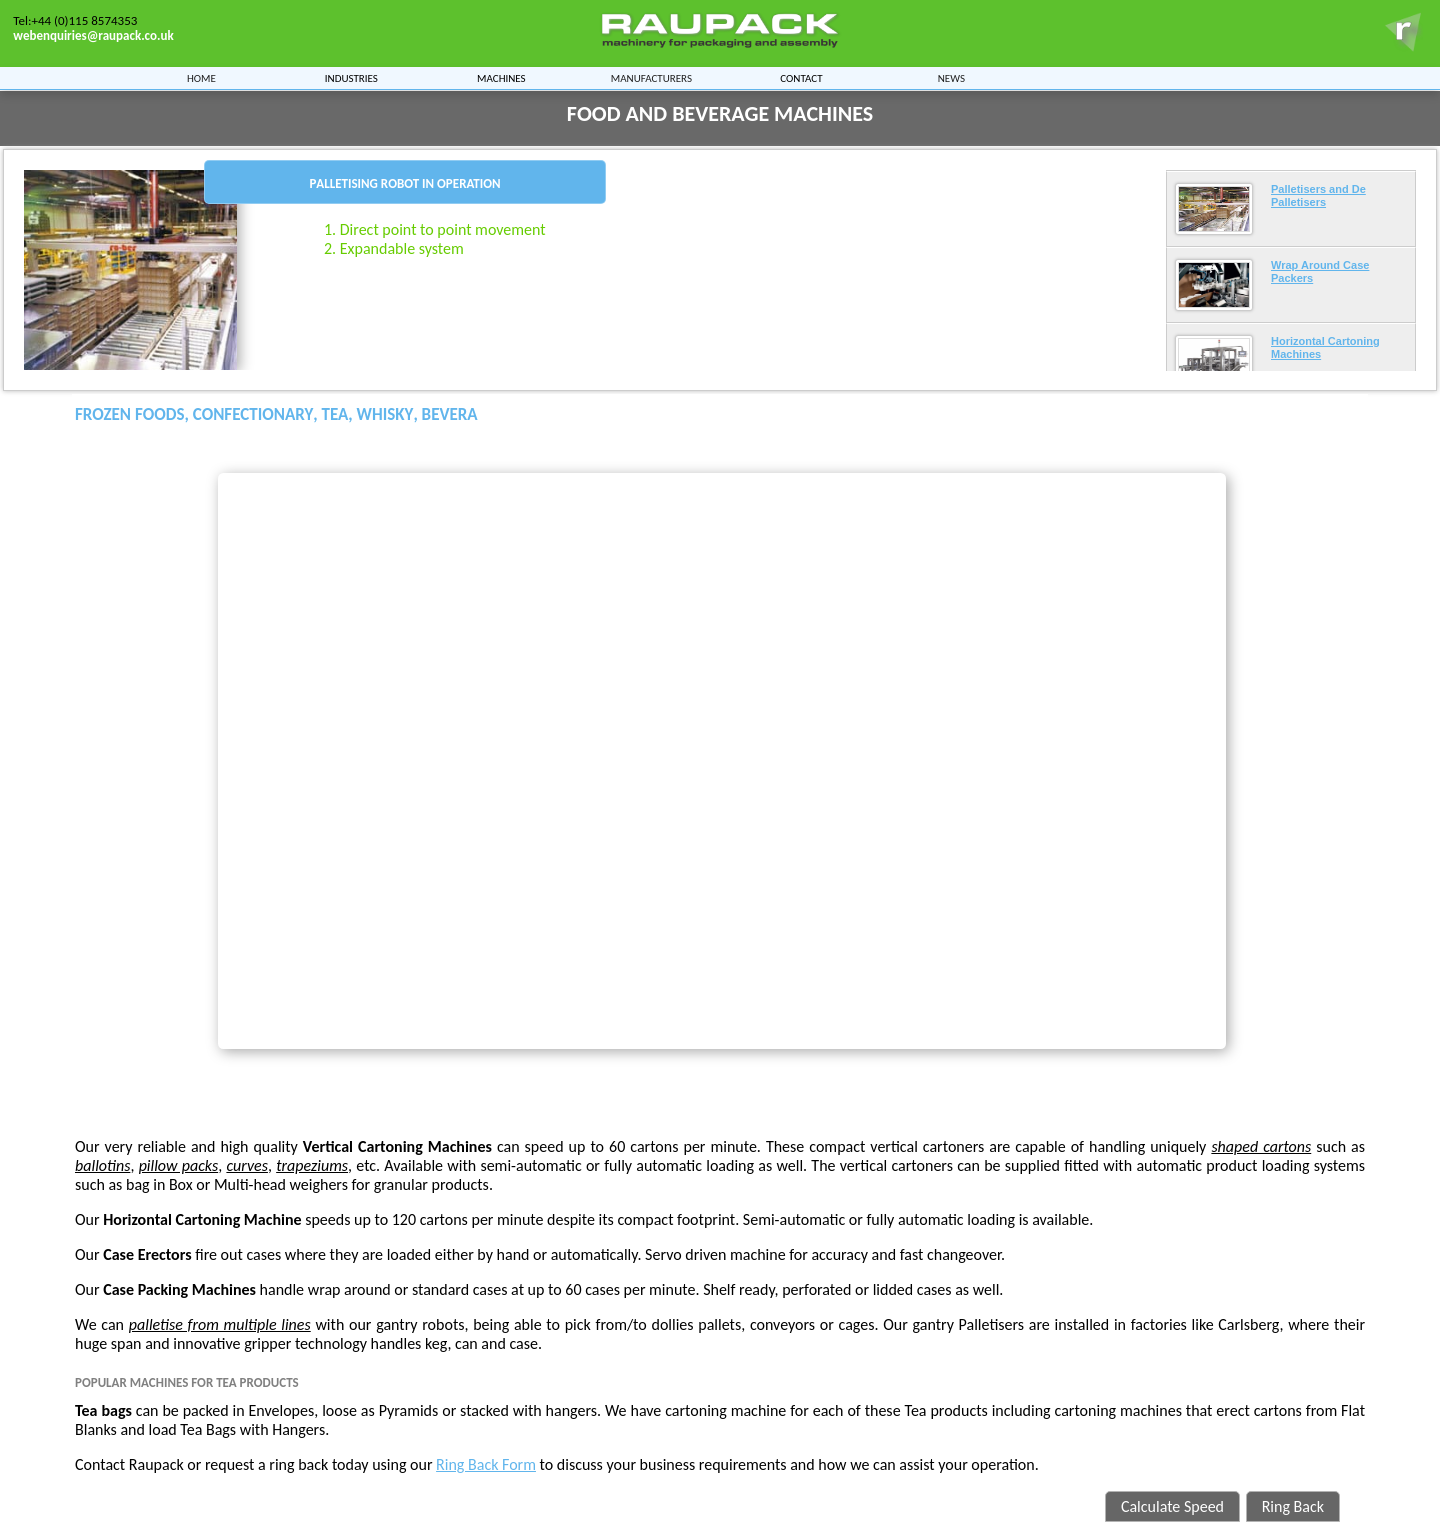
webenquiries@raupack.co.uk (93, 35)
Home (201, 76)
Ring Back (1293, 1506)
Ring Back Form (486, 1464)
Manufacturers (651, 76)
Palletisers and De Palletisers (1318, 195)
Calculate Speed (1172, 1506)
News (951, 76)
